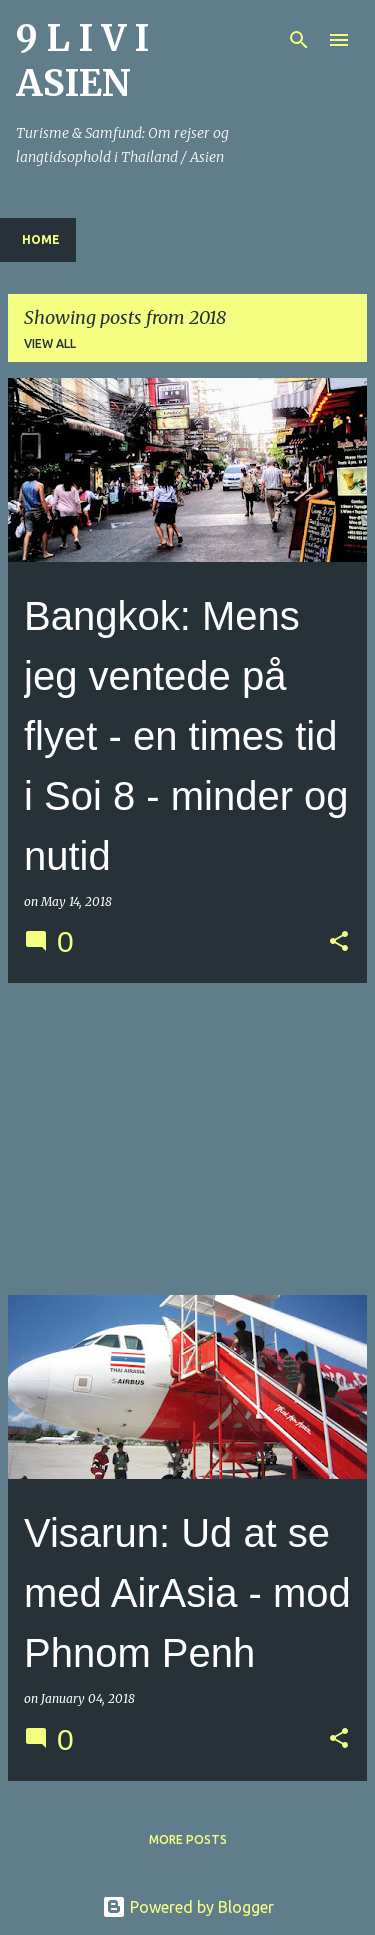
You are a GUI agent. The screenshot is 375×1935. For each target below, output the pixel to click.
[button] (339, 942)
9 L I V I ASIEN (82, 61)
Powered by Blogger (188, 1907)
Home (41, 239)
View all (50, 343)
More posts (188, 1839)
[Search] (299, 40)
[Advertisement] (187, 1139)
